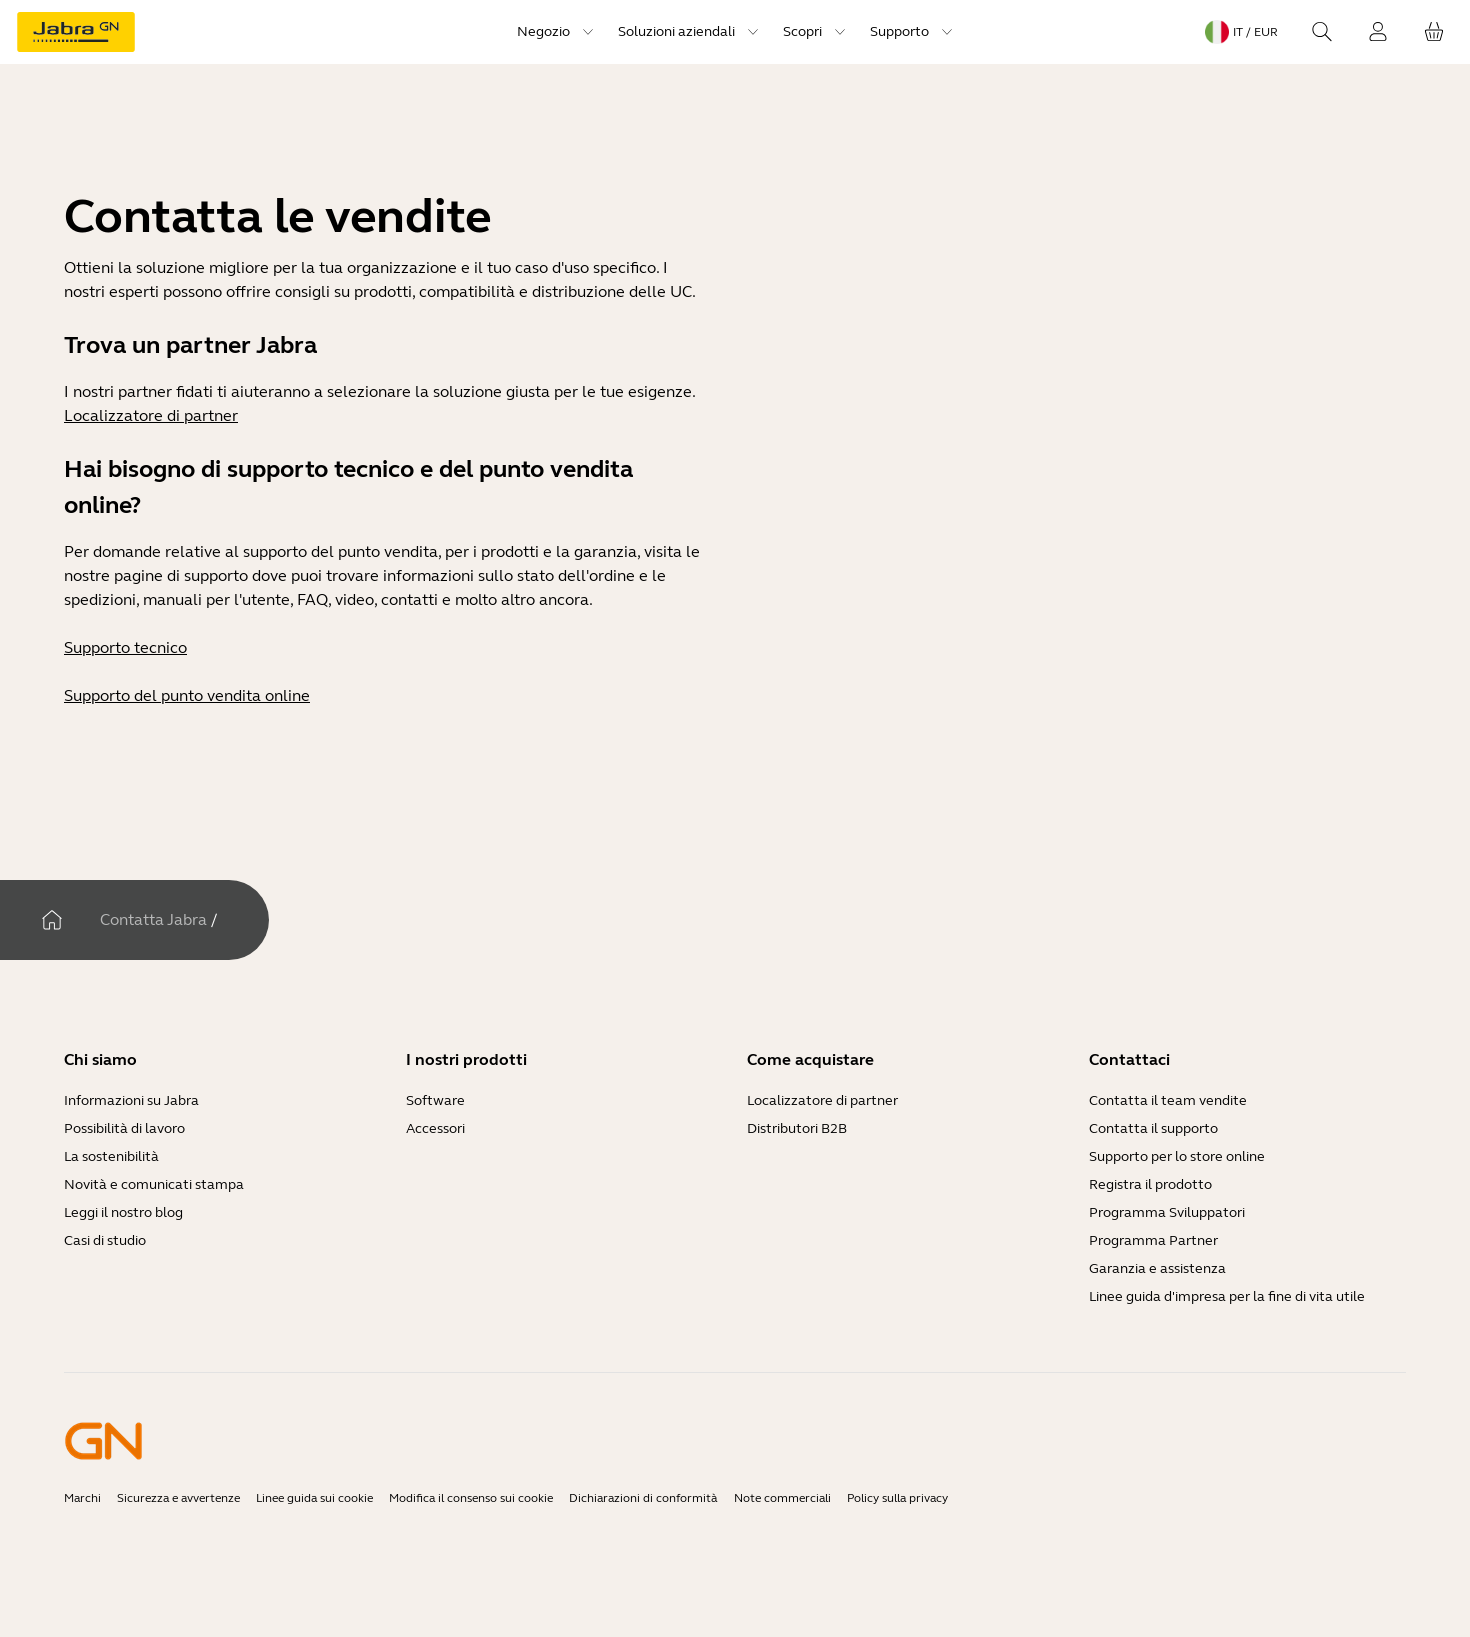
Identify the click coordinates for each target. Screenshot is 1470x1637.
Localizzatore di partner (151, 415)
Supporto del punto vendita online (187, 695)
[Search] (1322, 32)
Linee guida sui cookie (314, 1498)
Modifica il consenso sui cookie (471, 1498)
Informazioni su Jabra (131, 1100)
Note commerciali (782, 1498)
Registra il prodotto (1150, 1184)
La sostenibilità (111, 1156)
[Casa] (52, 920)
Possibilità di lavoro (124, 1128)
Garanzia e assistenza (1157, 1268)
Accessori (435, 1128)
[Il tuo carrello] (1434, 32)
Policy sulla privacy (897, 1498)
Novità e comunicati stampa (154, 1184)
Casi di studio (105, 1240)
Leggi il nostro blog (123, 1212)
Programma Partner (1153, 1240)
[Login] (1378, 32)
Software (435, 1100)
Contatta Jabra (153, 919)
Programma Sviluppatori (1167, 1212)
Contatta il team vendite (1168, 1100)
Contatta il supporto (1153, 1128)
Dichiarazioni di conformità (643, 1498)
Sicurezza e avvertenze (178, 1498)
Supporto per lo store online (1177, 1156)
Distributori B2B (797, 1128)
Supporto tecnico (125, 647)
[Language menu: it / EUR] (1241, 32)
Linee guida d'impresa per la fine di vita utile (1227, 1296)
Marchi (82, 1498)
